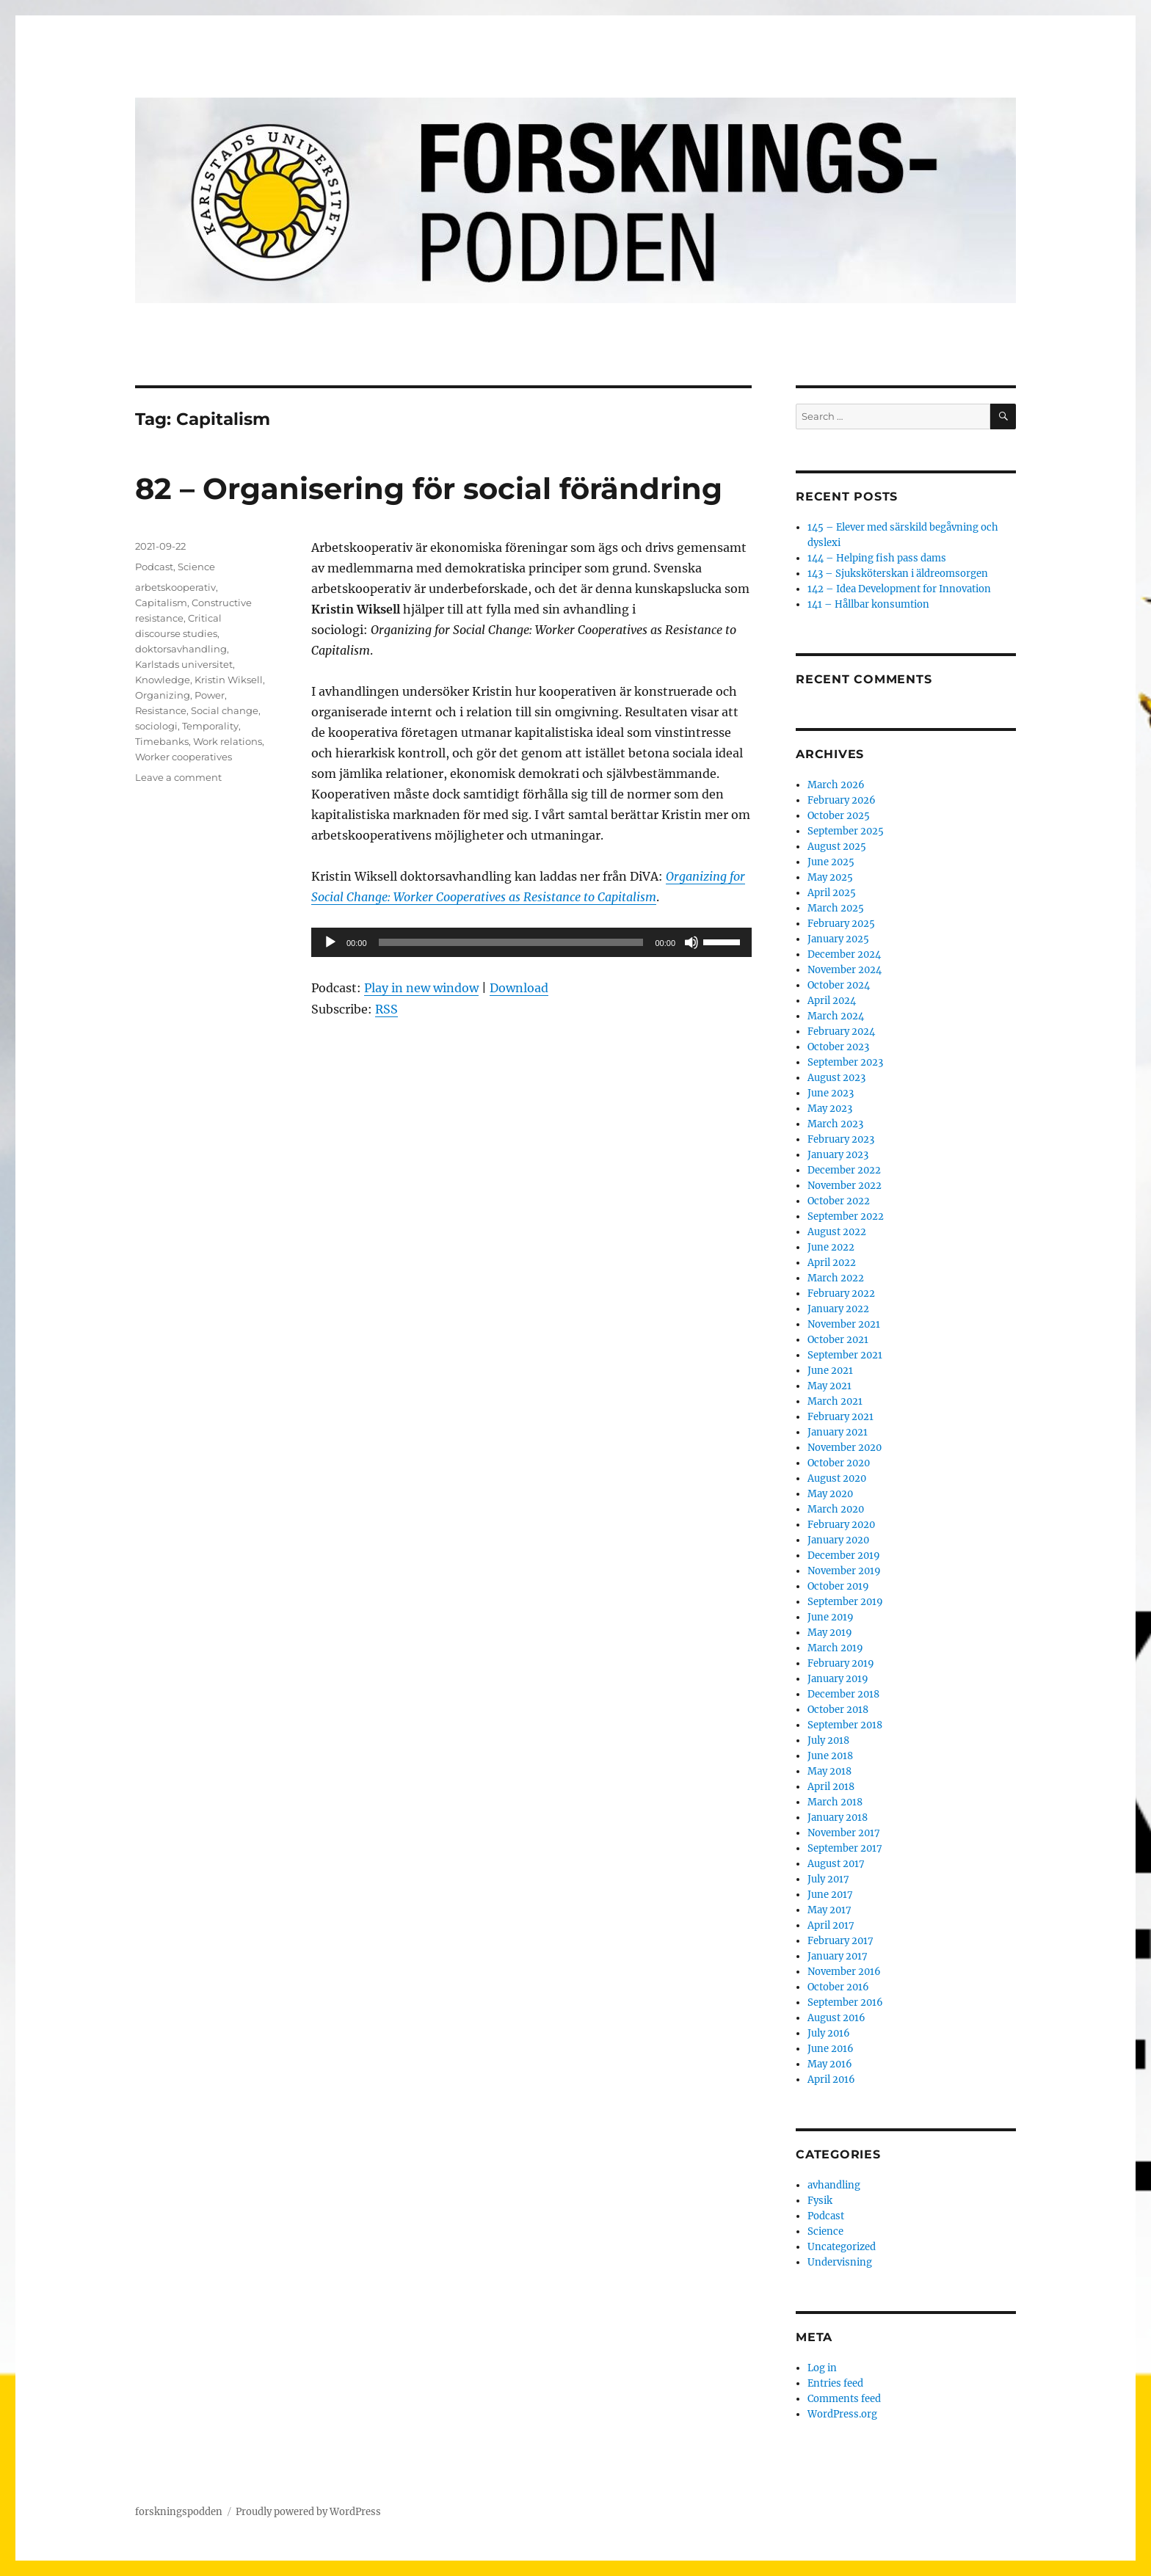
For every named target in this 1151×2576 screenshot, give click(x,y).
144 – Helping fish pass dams (876, 558)
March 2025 (835, 908)
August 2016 (836, 2018)
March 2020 (835, 1509)
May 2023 (829, 1108)
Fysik (819, 2200)
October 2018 (837, 1709)
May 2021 (829, 1386)
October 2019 (838, 1586)
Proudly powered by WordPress (308, 2512)
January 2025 (838, 939)
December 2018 (843, 1694)
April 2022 (831, 1262)
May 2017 (829, 1910)
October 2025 (838, 815)
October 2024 (838, 985)
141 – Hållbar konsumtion (868, 604)
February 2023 (840, 1139)
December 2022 (844, 1170)
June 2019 (830, 1617)
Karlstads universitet (184, 664)
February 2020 (841, 1524)
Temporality (210, 726)
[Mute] (691, 942)
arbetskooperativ (175, 587)
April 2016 (831, 2079)
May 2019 (829, 1632)
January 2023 (837, 1155)
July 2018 (828, 1740)
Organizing (162, 695)
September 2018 (844, 1725)
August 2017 (836, 1864)
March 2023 (835, 1124)
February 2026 (841, 800)
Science (196, 566)
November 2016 (844, 1971)
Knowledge (162, 679)
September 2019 (845, 1602)
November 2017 (843, 1833)
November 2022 (844, 1185)
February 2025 (841, 923)
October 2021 (837, 1340)
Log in (822, 2368)
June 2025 (830, 862)
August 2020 (836, 1478)
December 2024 (844, 954)
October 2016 (838, 1987)
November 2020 (844, 1447)
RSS (386, 1009)
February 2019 (840, 1663)
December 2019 (843, 1555)
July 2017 (828, 1879)
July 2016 (828, 2033)
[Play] (330, 942)
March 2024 (835, 1016)
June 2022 (830, 1247)
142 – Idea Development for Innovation (899, 589)
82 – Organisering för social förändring (428, 488)
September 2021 (844, 1355)
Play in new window (421, 987)
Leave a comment (178, 777)
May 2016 (829, 2064)
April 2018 (830, 1786)
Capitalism (161, 602)
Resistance (160, 710)
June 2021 (830, 1370)
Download (519, 987)
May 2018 (829, 1771)
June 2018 (830, 1756)
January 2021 (837, 1432)
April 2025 (831, 893)
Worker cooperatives (183, 757)
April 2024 (831, 1000)
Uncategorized (841, 2247)
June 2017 (830, 1894)
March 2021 (835, 1401)
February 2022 (841, 1293)
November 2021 (843, 1324)
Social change (224, 710)
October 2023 (838, 1047)
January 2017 (837, 1956)
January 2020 (838, 1540)
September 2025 (845, 831)
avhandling (833, 2185)
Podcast (154, 566)
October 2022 (838, 1201)
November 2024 (844, 970)
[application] (531, 942)
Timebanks (162, 741)
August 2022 (836, 1232)
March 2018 (835, 1802)
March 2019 (835, 1648)
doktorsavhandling (181, 649)
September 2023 (845, 1062)
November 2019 (844, 1571)
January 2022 (838, 1309)
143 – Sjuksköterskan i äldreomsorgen (897, 573)
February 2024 (841, 1031)
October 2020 (838, 1463)
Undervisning (839, 2262)
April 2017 (830, 1925)
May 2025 (830, 877)
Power (210, 695)
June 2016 (830, 2048)
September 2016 (845, 2002)
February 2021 (840, 1417)
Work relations (227, 741)
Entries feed (835, 2383)
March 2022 (835, 1278)
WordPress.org (842, 2414)
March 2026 (836, 785)
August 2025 (836, 846)
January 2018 (837, 1817)
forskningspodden (178, 2512)
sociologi (156, 726)
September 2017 (844, 1848)
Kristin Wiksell (229, 679)
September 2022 (845, 1216)
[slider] (511, 942)
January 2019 (837, 1679)
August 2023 (836, 1077)
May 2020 (830, 1494)
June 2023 (830, 1093)
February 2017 (840, 1941)
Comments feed (844, 2399)
